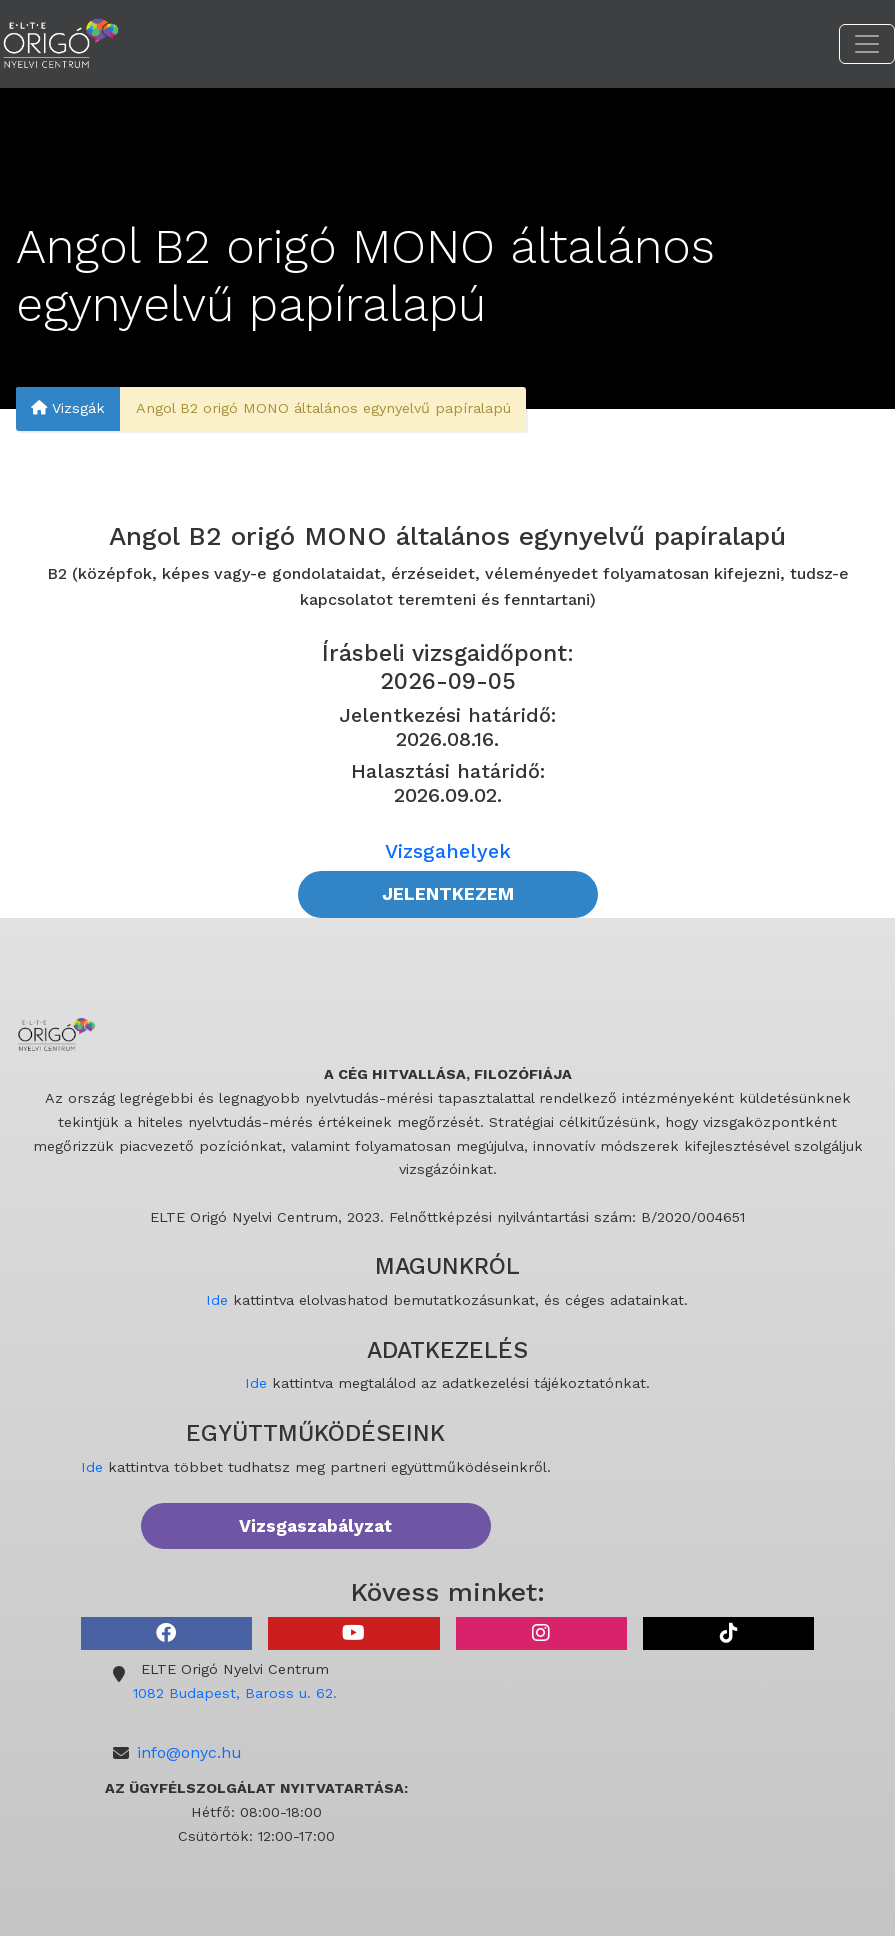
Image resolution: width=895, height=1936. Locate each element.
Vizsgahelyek (448, 851)
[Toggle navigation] (867, 44)
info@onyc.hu (189, 1752)
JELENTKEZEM (448, 894)
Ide (217, 1300)
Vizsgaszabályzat (315, 1526)
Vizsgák (68, 409)
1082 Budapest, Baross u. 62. (235, 1693)
